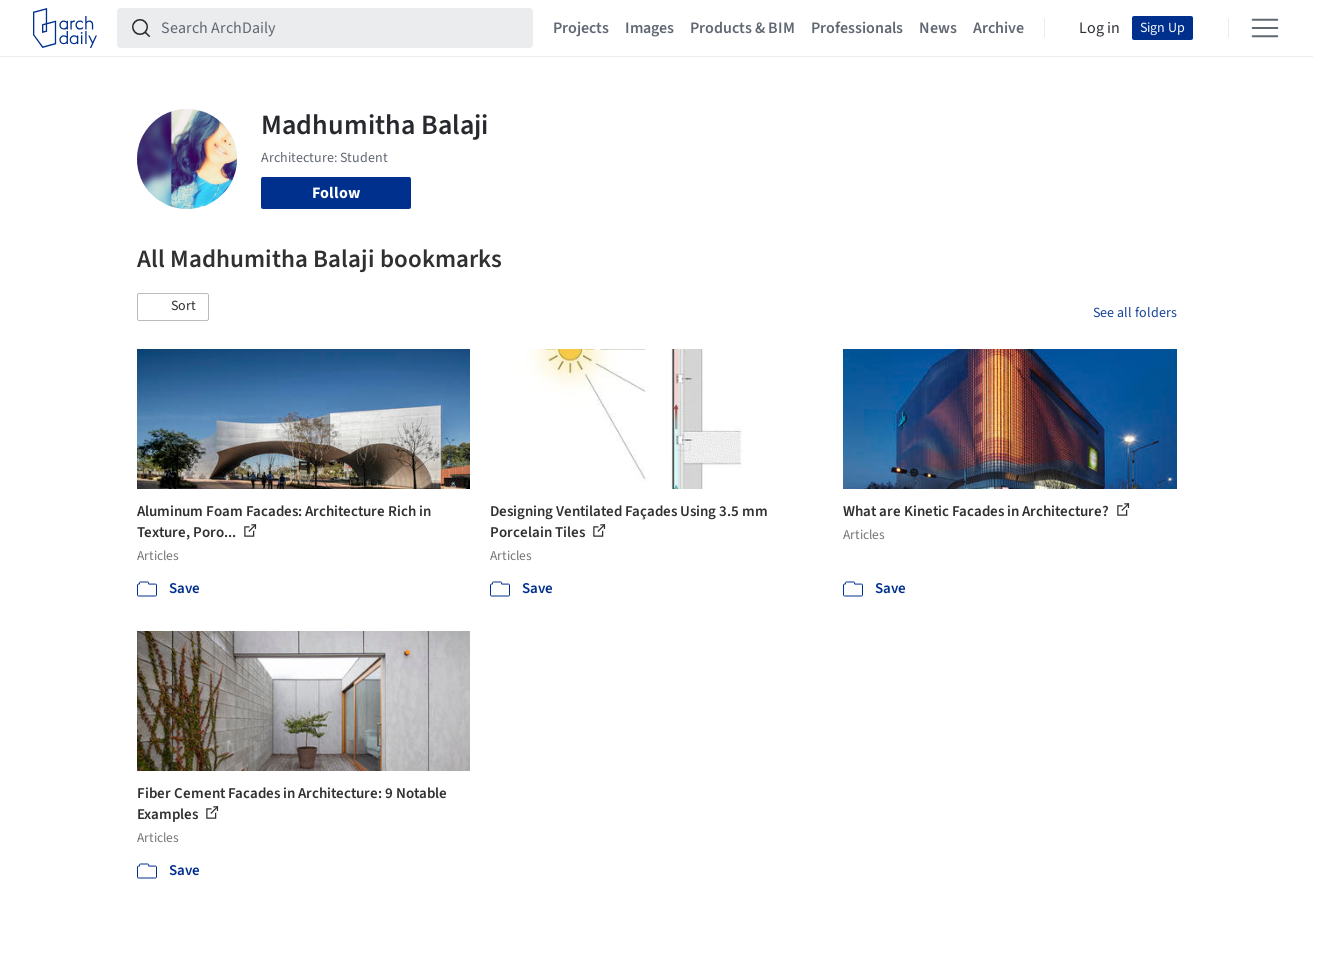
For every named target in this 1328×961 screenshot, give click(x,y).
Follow (336, 193)
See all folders (1135, 313)
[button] (173, 307)
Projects (581, 28)
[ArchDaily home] (65, 28)
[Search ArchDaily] (341, 28)
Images (649, 28)
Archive (998, 28)
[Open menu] (1265, 28)
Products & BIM (742, 28)
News (938, 28)
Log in (1099, 28)
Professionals (857, 28)
